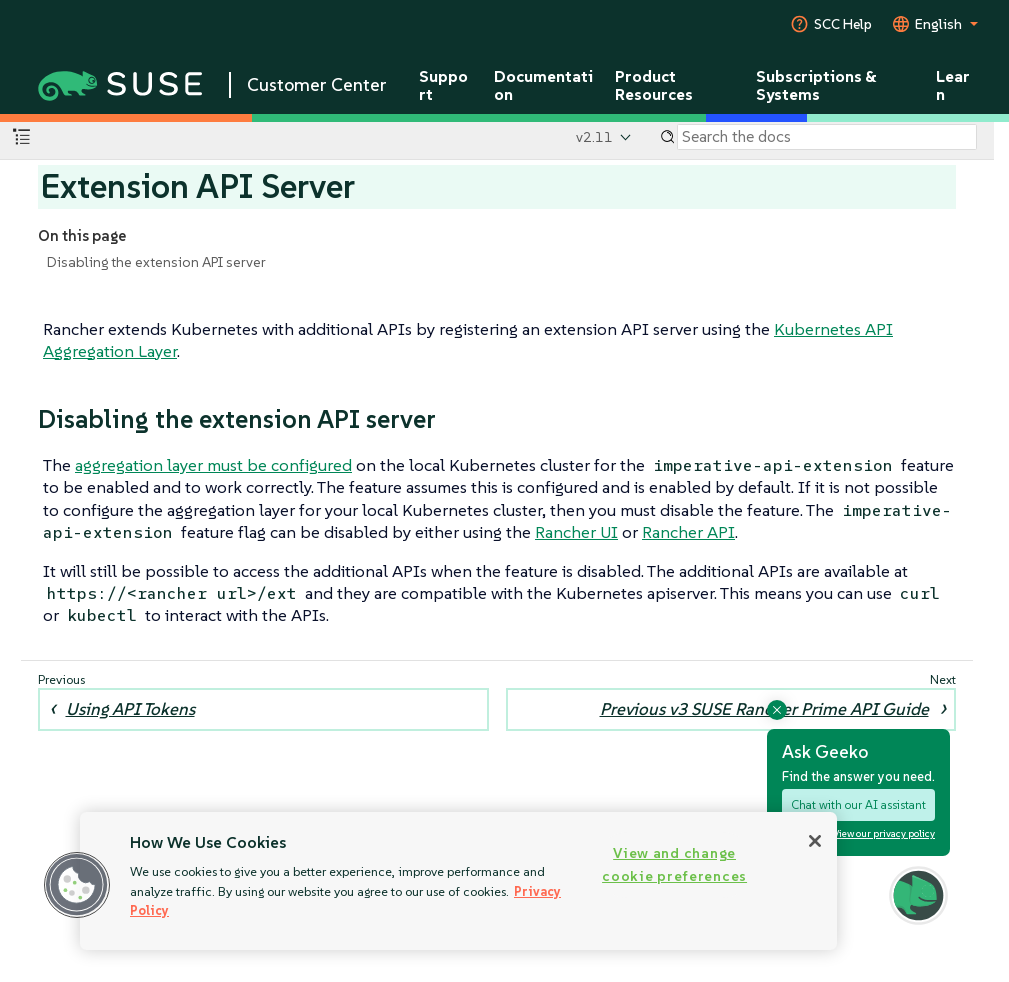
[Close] (815, 841)
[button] (77, 885)
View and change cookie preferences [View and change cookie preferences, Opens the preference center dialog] (674, 864)
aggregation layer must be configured (213, 465)
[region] (458, 881)
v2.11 (594, 137)
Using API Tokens (130, 709)
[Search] (827, 137)
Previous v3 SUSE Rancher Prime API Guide (764, 709)
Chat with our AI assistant (858, 804)
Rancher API (688, 532)
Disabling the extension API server (156, 262)
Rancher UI (576, 532)
